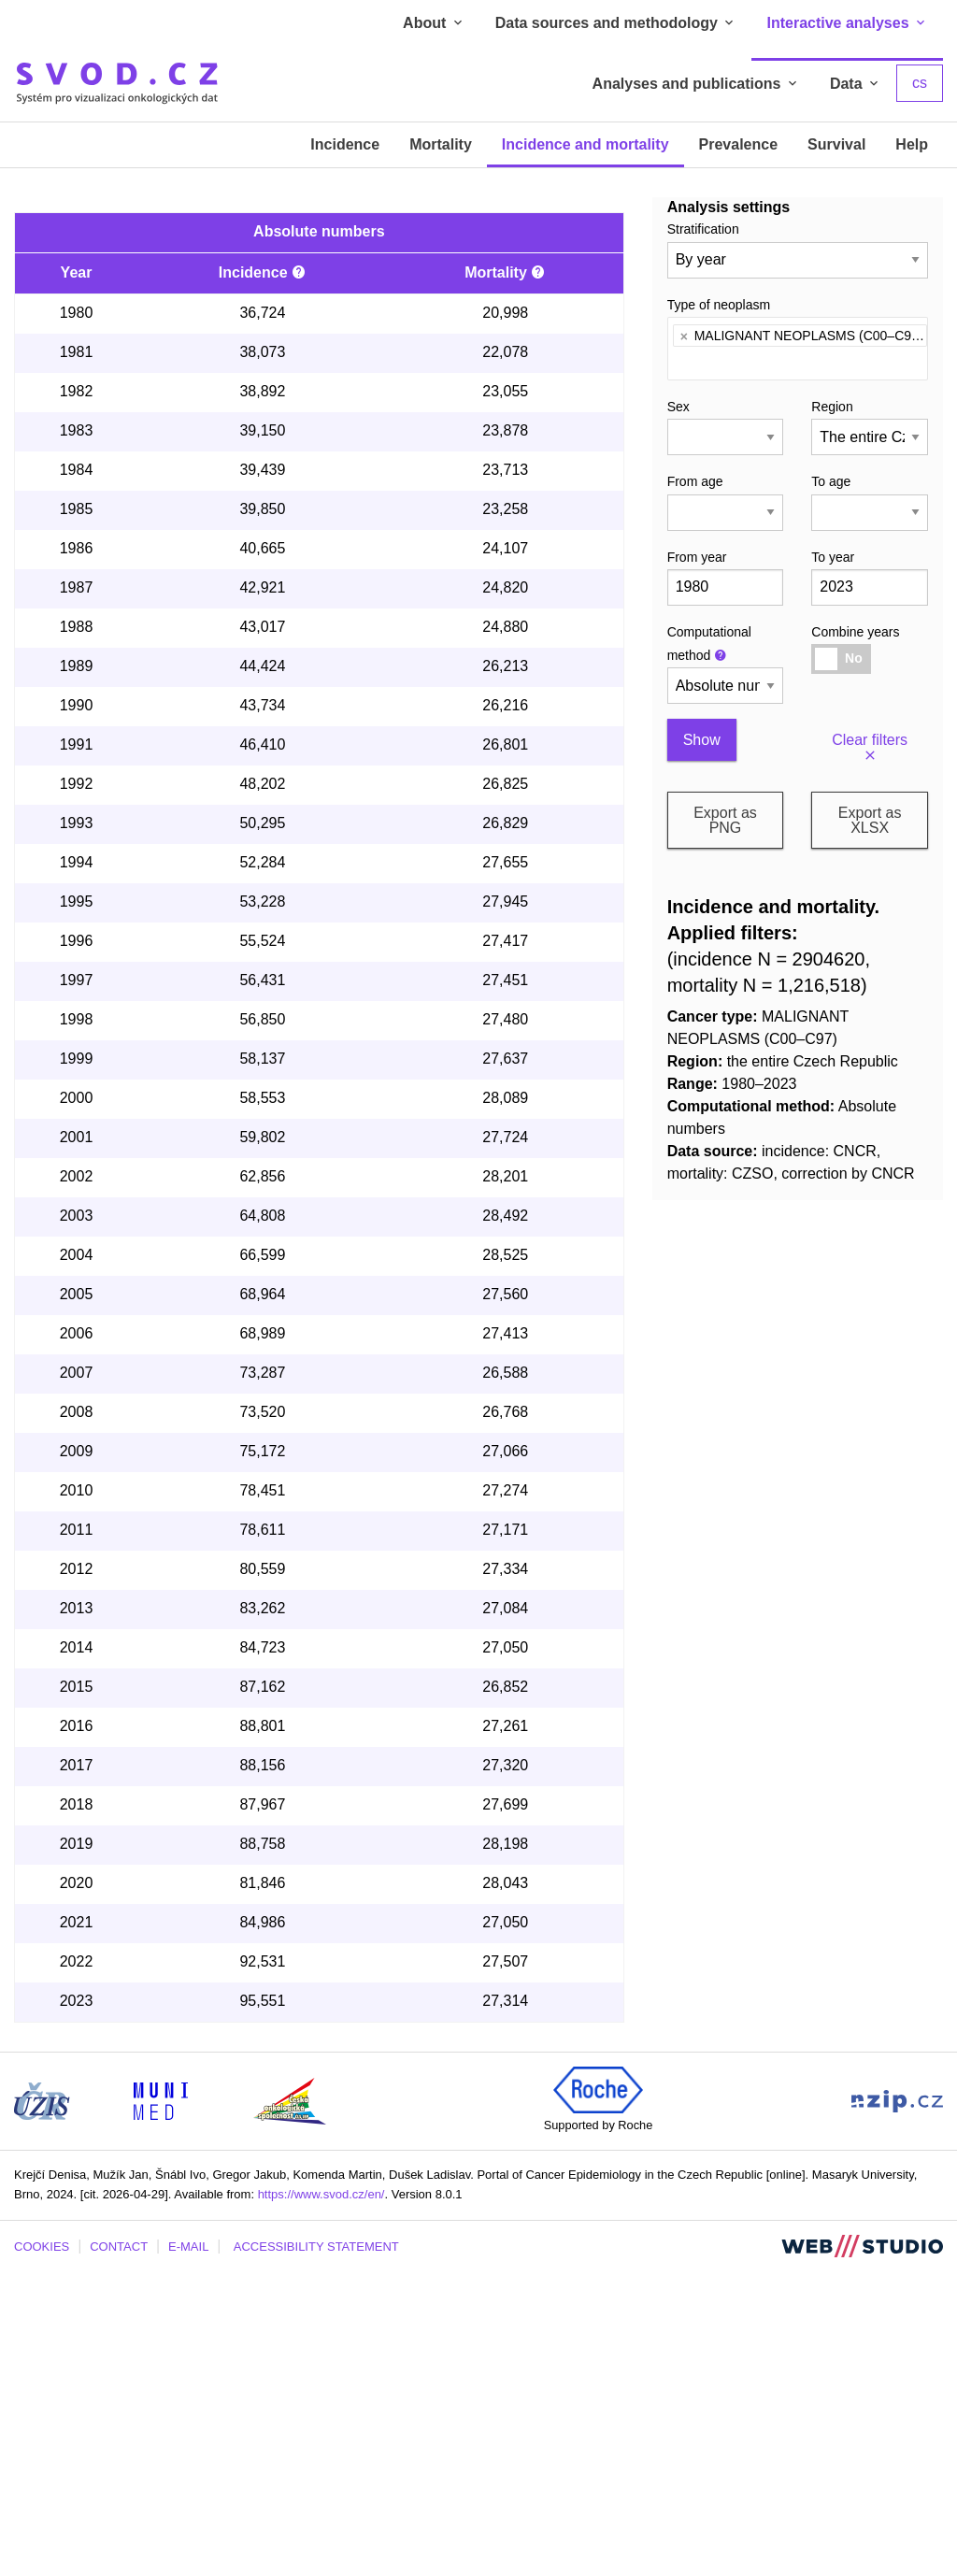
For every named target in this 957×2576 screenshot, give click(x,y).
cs (919, 83)
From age (695, 481)
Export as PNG (725, 820)
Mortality (440, 144)
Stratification (703, 229)
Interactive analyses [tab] (847, 23)
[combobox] (797, 348)
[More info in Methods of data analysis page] (299, 577)
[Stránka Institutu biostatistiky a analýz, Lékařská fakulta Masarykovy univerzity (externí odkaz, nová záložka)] (161, 2404)
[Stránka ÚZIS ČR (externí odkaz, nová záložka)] (42, 2404)
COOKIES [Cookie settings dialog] (41, 2551)
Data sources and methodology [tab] (616, 23)
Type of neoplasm (719, 304)
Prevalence (738, 144)
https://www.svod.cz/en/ (321, 2499)
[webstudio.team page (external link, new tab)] (862, 2550)
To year (832, 557)
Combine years (855, 631)
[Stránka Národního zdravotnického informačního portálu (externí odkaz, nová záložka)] (897, 2404)
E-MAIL (188, 2551)
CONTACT (119, 2551)
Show (702, 740)
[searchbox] (678, 360)
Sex (678, 406)
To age (830, 481)
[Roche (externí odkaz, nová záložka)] (598, 2393)
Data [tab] (855, 84)
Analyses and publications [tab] (696, 84)
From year (697, 557)
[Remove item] (684, 336)
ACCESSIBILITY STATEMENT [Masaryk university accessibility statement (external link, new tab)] (316, 2551)
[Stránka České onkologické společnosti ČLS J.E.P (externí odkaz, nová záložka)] (289, 2404)
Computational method (709, 643)
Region (831, 406)
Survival (836, 144)
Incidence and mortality (585, 144)
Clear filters (869, 748)
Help (911, 144)
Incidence (344, 144)
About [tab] (434, 23)
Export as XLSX (870, 820)
